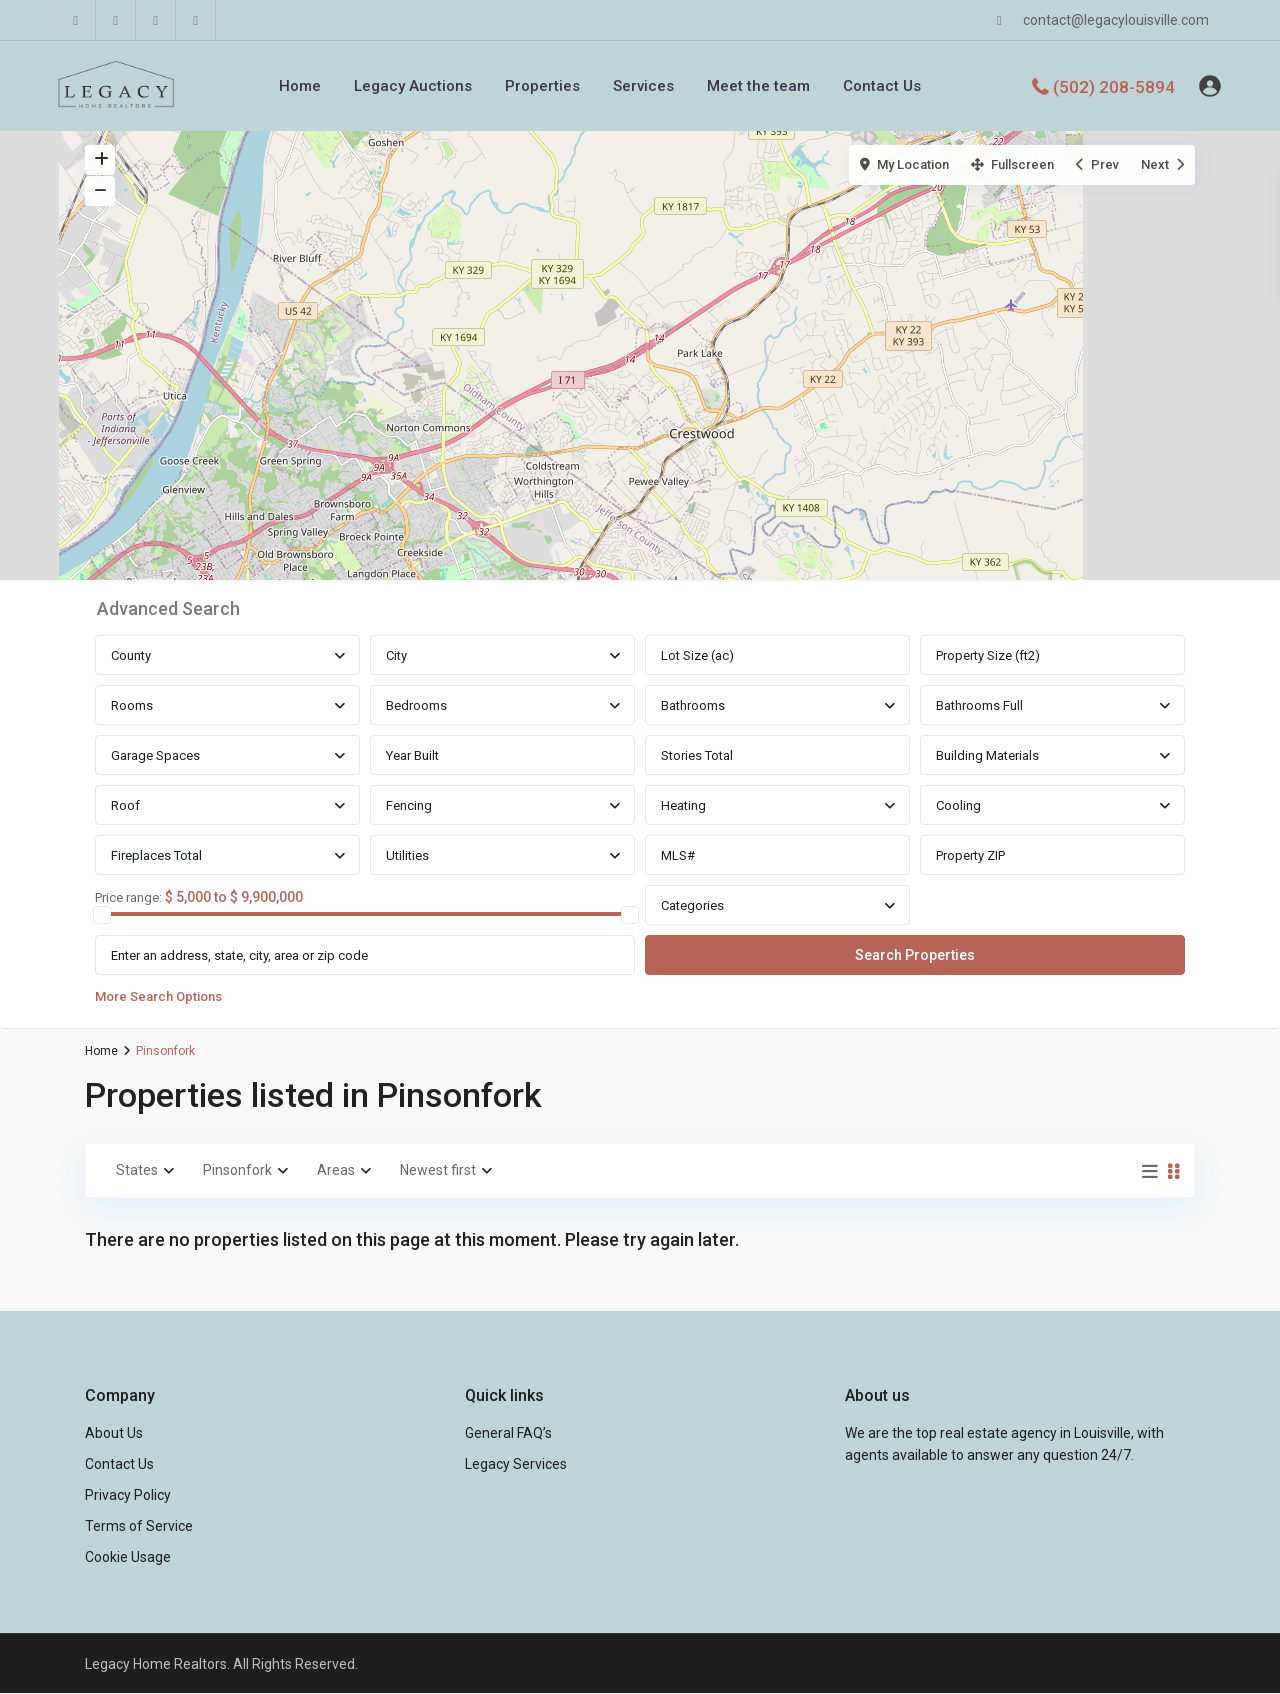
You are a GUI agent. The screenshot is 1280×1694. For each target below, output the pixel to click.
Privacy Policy (128, 1495)
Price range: (128, 898)
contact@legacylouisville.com (1116, 20)
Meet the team (758, 86)
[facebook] (76, 20)
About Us (114, 1433)
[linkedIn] (116, 20)
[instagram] (196, 20)
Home (300, 86)
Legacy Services (516, 1464)
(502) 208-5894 (1114, 86)
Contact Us (882, 86)
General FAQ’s (508, 1433)
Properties (542, 86)
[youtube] (156, 20)
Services (643, 86)
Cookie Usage (128, 1557)
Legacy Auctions (413, 86)
